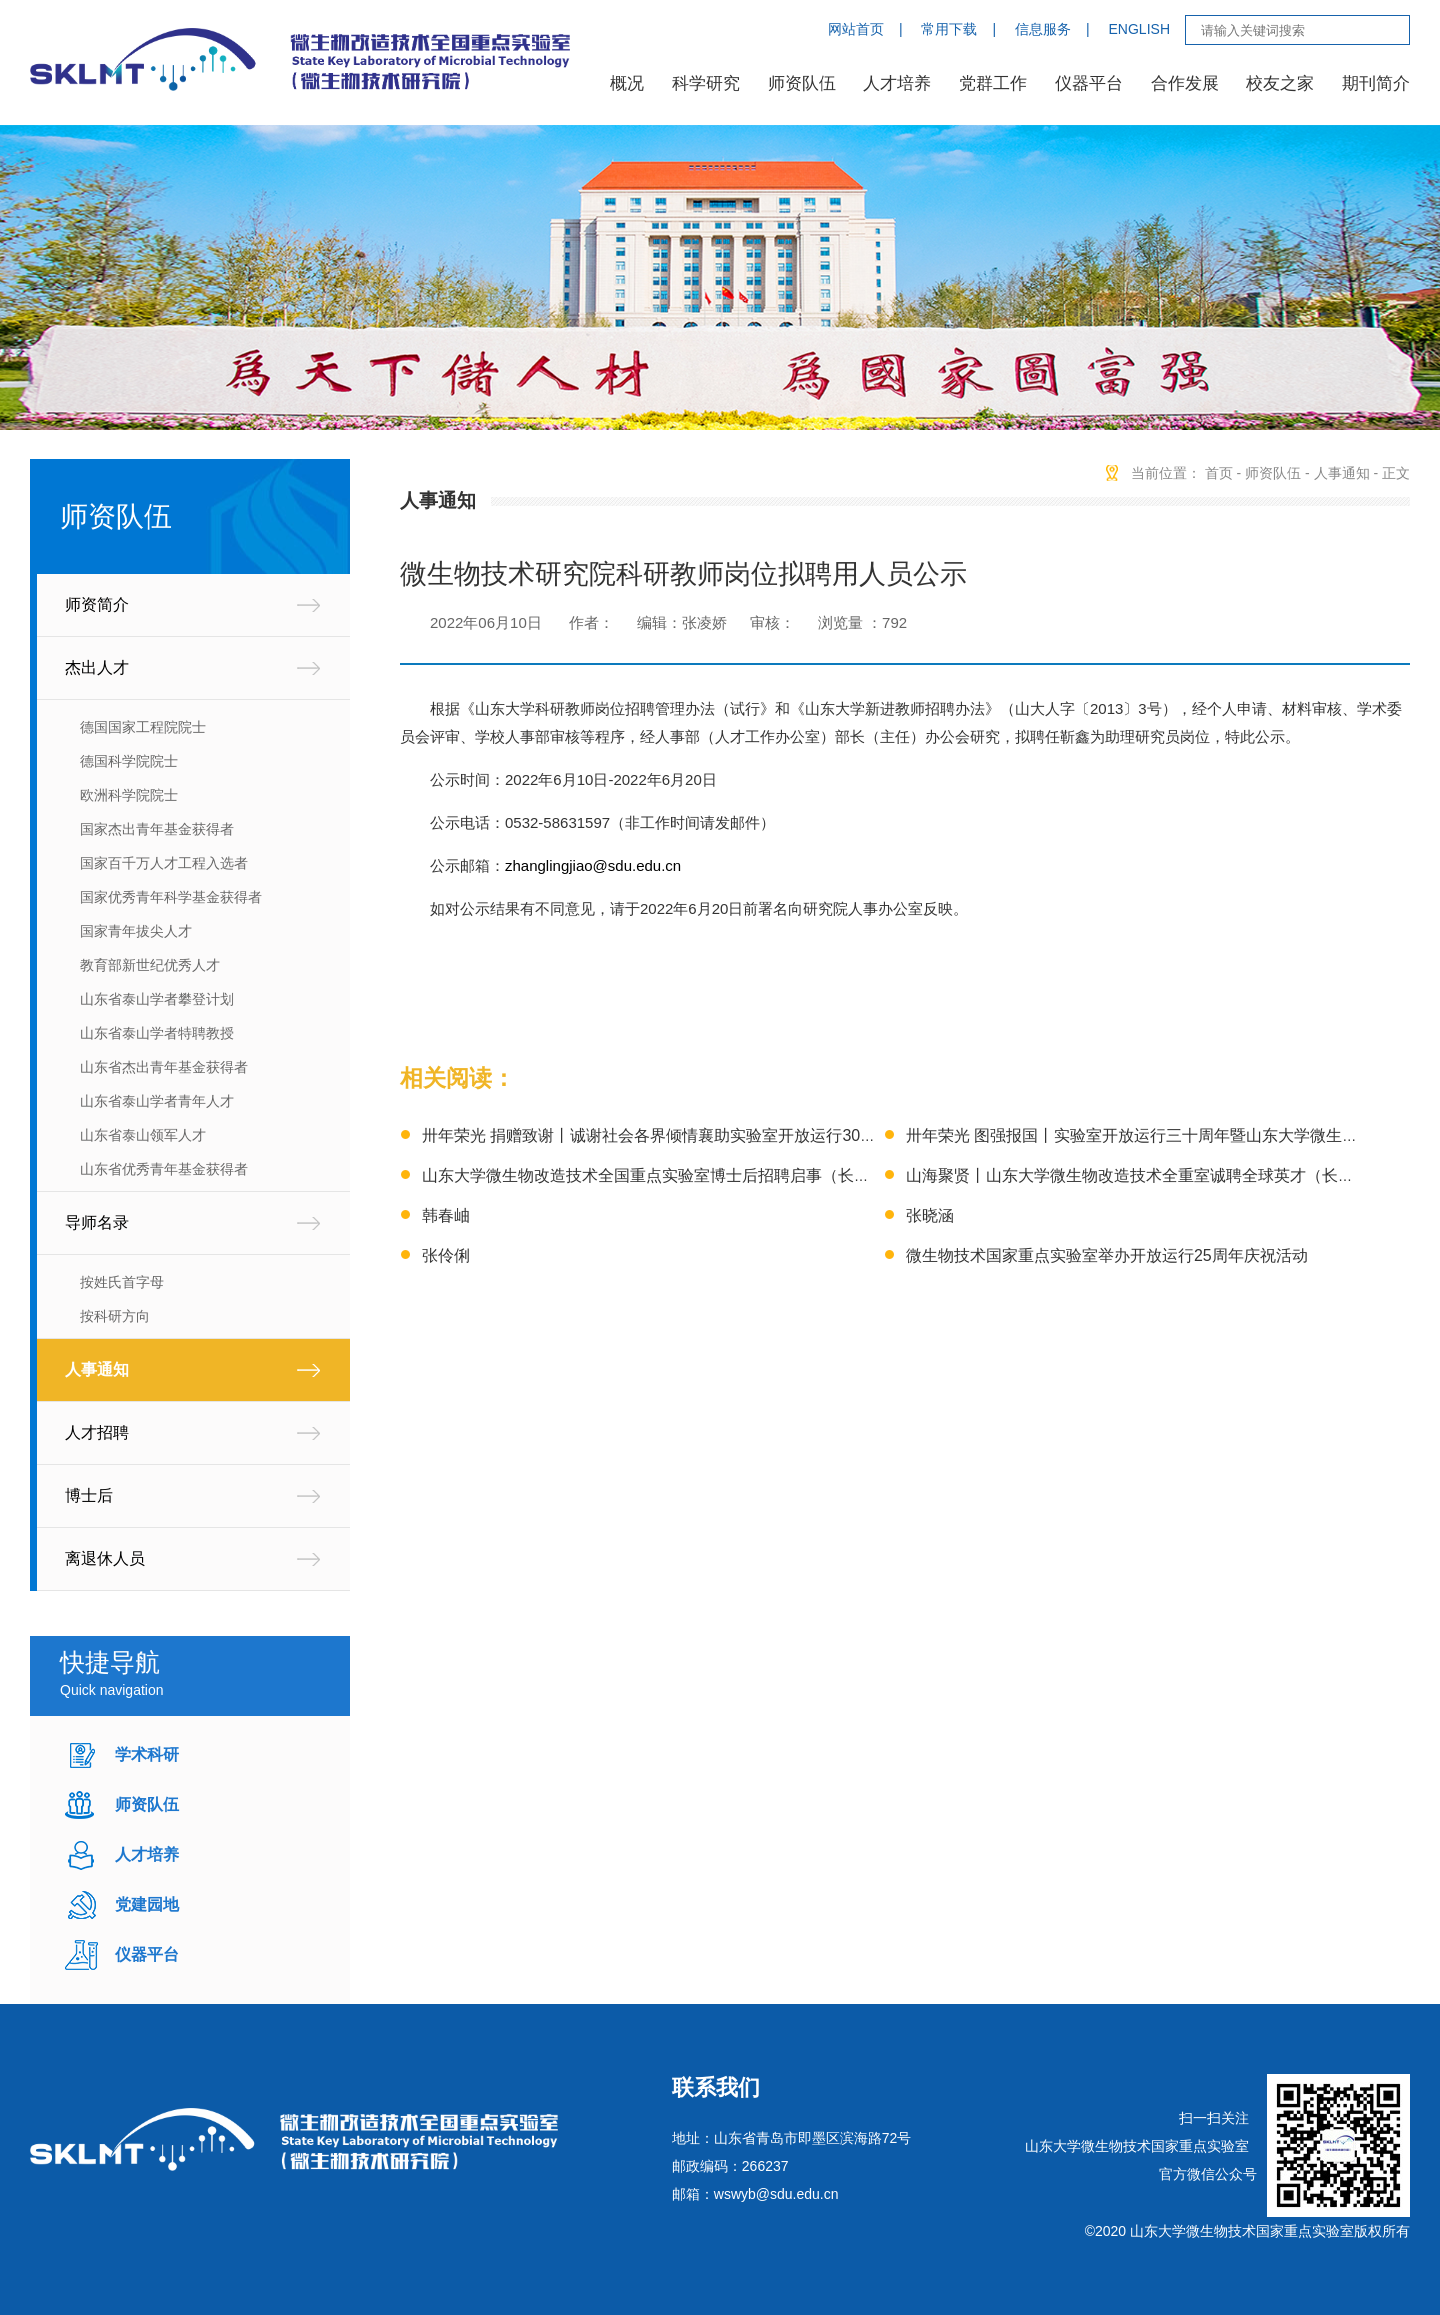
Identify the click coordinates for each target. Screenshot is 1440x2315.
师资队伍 (802, 83)
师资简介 (97, 604)
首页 (1219, 473)
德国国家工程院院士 (143, 727)
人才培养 (897, 83)
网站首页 (856, 29)
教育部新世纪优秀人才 (150, 965)
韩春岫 (446, 1215)
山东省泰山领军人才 (143, 1135)
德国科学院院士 (129, 761)
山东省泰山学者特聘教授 (157, 1033)
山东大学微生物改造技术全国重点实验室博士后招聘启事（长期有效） (670, 1175)
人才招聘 (97, 1432)
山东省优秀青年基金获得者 (164, 1169)
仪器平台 (1089, 83)
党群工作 (993, 83)
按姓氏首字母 (122, 1282)
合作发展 (1185, 83)
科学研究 (706, 83)
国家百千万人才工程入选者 (164, 863)
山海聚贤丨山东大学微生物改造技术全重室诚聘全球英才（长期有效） (1154, 1175)
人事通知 (97, 1369)
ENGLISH (1139, 29)
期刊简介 (1376, 83)
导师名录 (97, 1222)
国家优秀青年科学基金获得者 (171, 897)
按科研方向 (115, 1316)
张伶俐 (446, 1255)
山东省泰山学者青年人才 (157, 1101)
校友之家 (1280, 83)
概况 (627, 83)
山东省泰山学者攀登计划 (157, 999)
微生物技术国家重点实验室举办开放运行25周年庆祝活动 (1107, 1255)
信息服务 (1043, 29)
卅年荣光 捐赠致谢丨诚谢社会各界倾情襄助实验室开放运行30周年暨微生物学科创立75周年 (746, 1135)
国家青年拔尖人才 (136, 931)
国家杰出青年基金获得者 (157, 829)
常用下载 (949, 29)
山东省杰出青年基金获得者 (164, 1067)
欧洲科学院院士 (129, 795)
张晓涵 (930, 1215)
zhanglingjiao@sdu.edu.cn (593, 865)
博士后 (89, 1495)
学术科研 (147, 1754)
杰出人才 (97, 667)
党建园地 (147, 1904)
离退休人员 (105, 1558)
